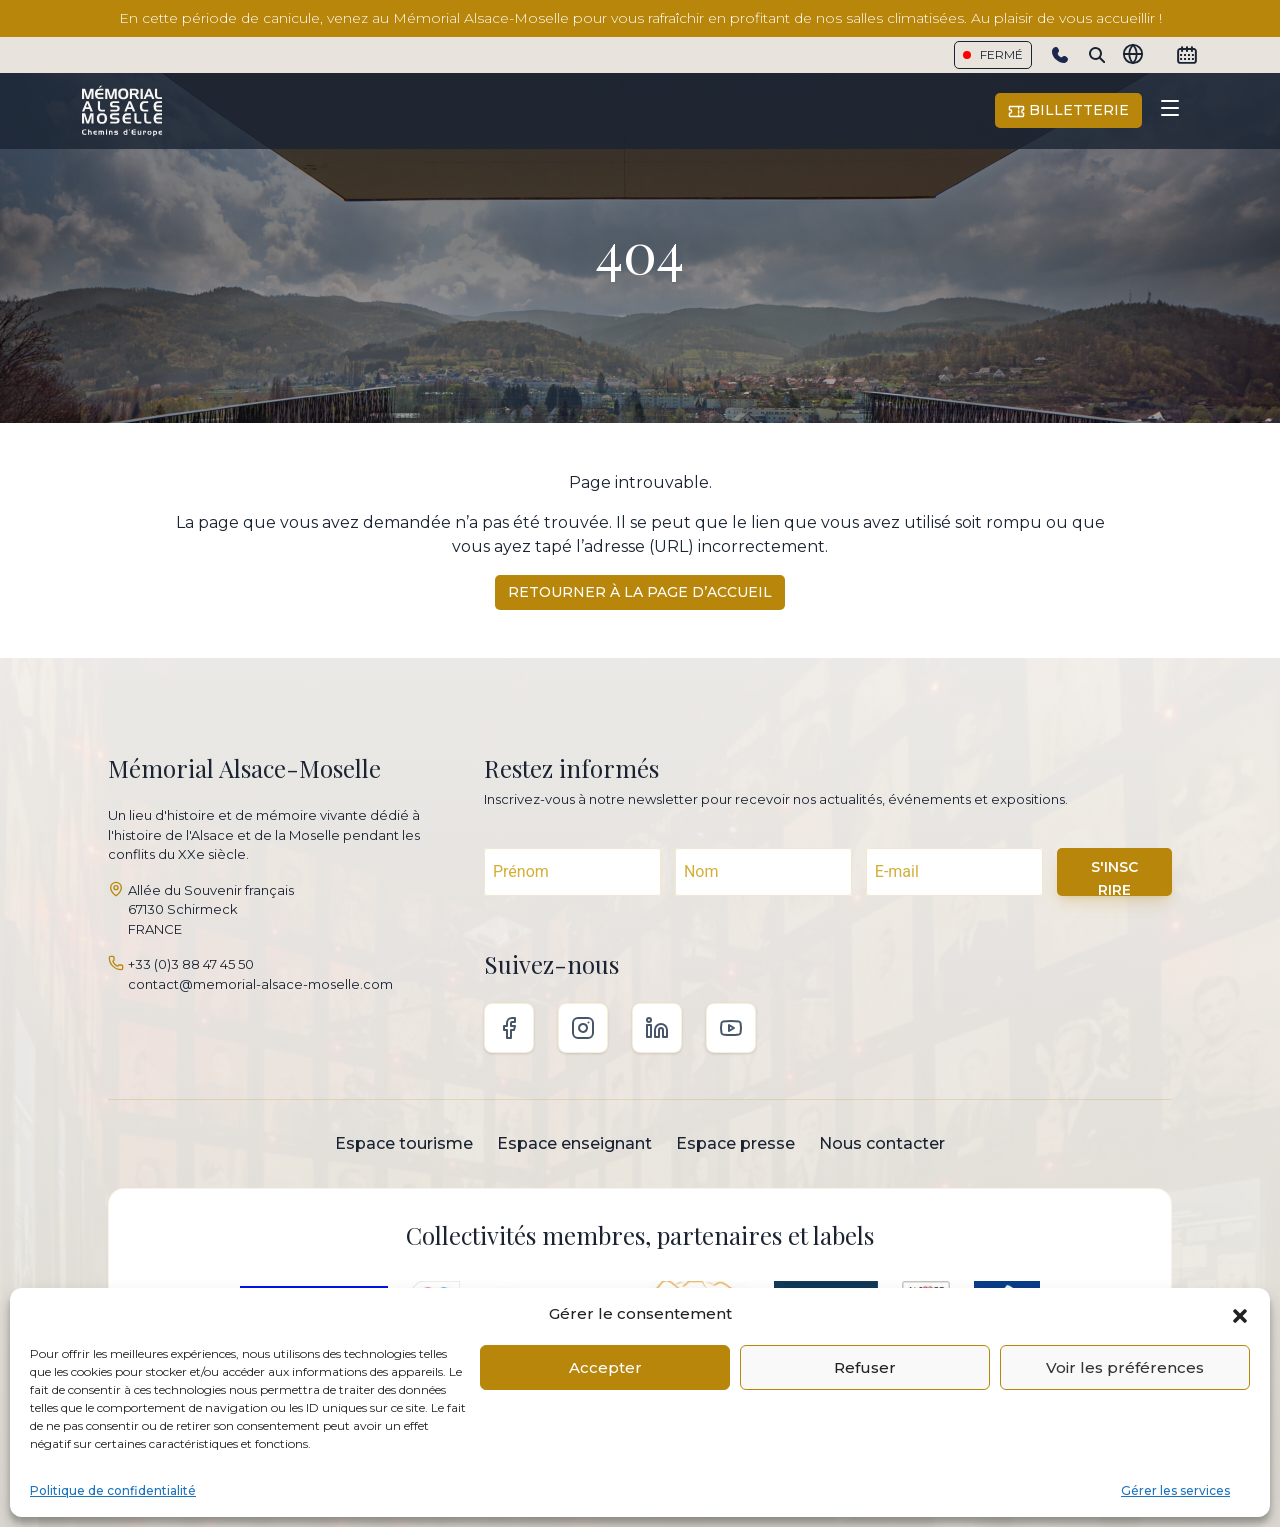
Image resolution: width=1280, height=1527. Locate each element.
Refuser (865, 1367)
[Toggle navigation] (1170, 111)
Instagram (583, 1028)
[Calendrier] (1187, 55)
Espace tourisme (404, 1143)
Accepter (605, 1367)
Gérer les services (1175, 1490)
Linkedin (657, 1028)
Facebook (509, 1028)
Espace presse (735, 1143)
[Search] (1097, 55)
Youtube (731, 1028)
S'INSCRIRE (1114, 877)
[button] (1240, 1314)
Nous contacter (882, 1143)
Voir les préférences (1125, 1367)
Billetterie (1068, 110)
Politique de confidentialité (113, 1490)
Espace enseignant (574, 1143)
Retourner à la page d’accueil (640, 592)
